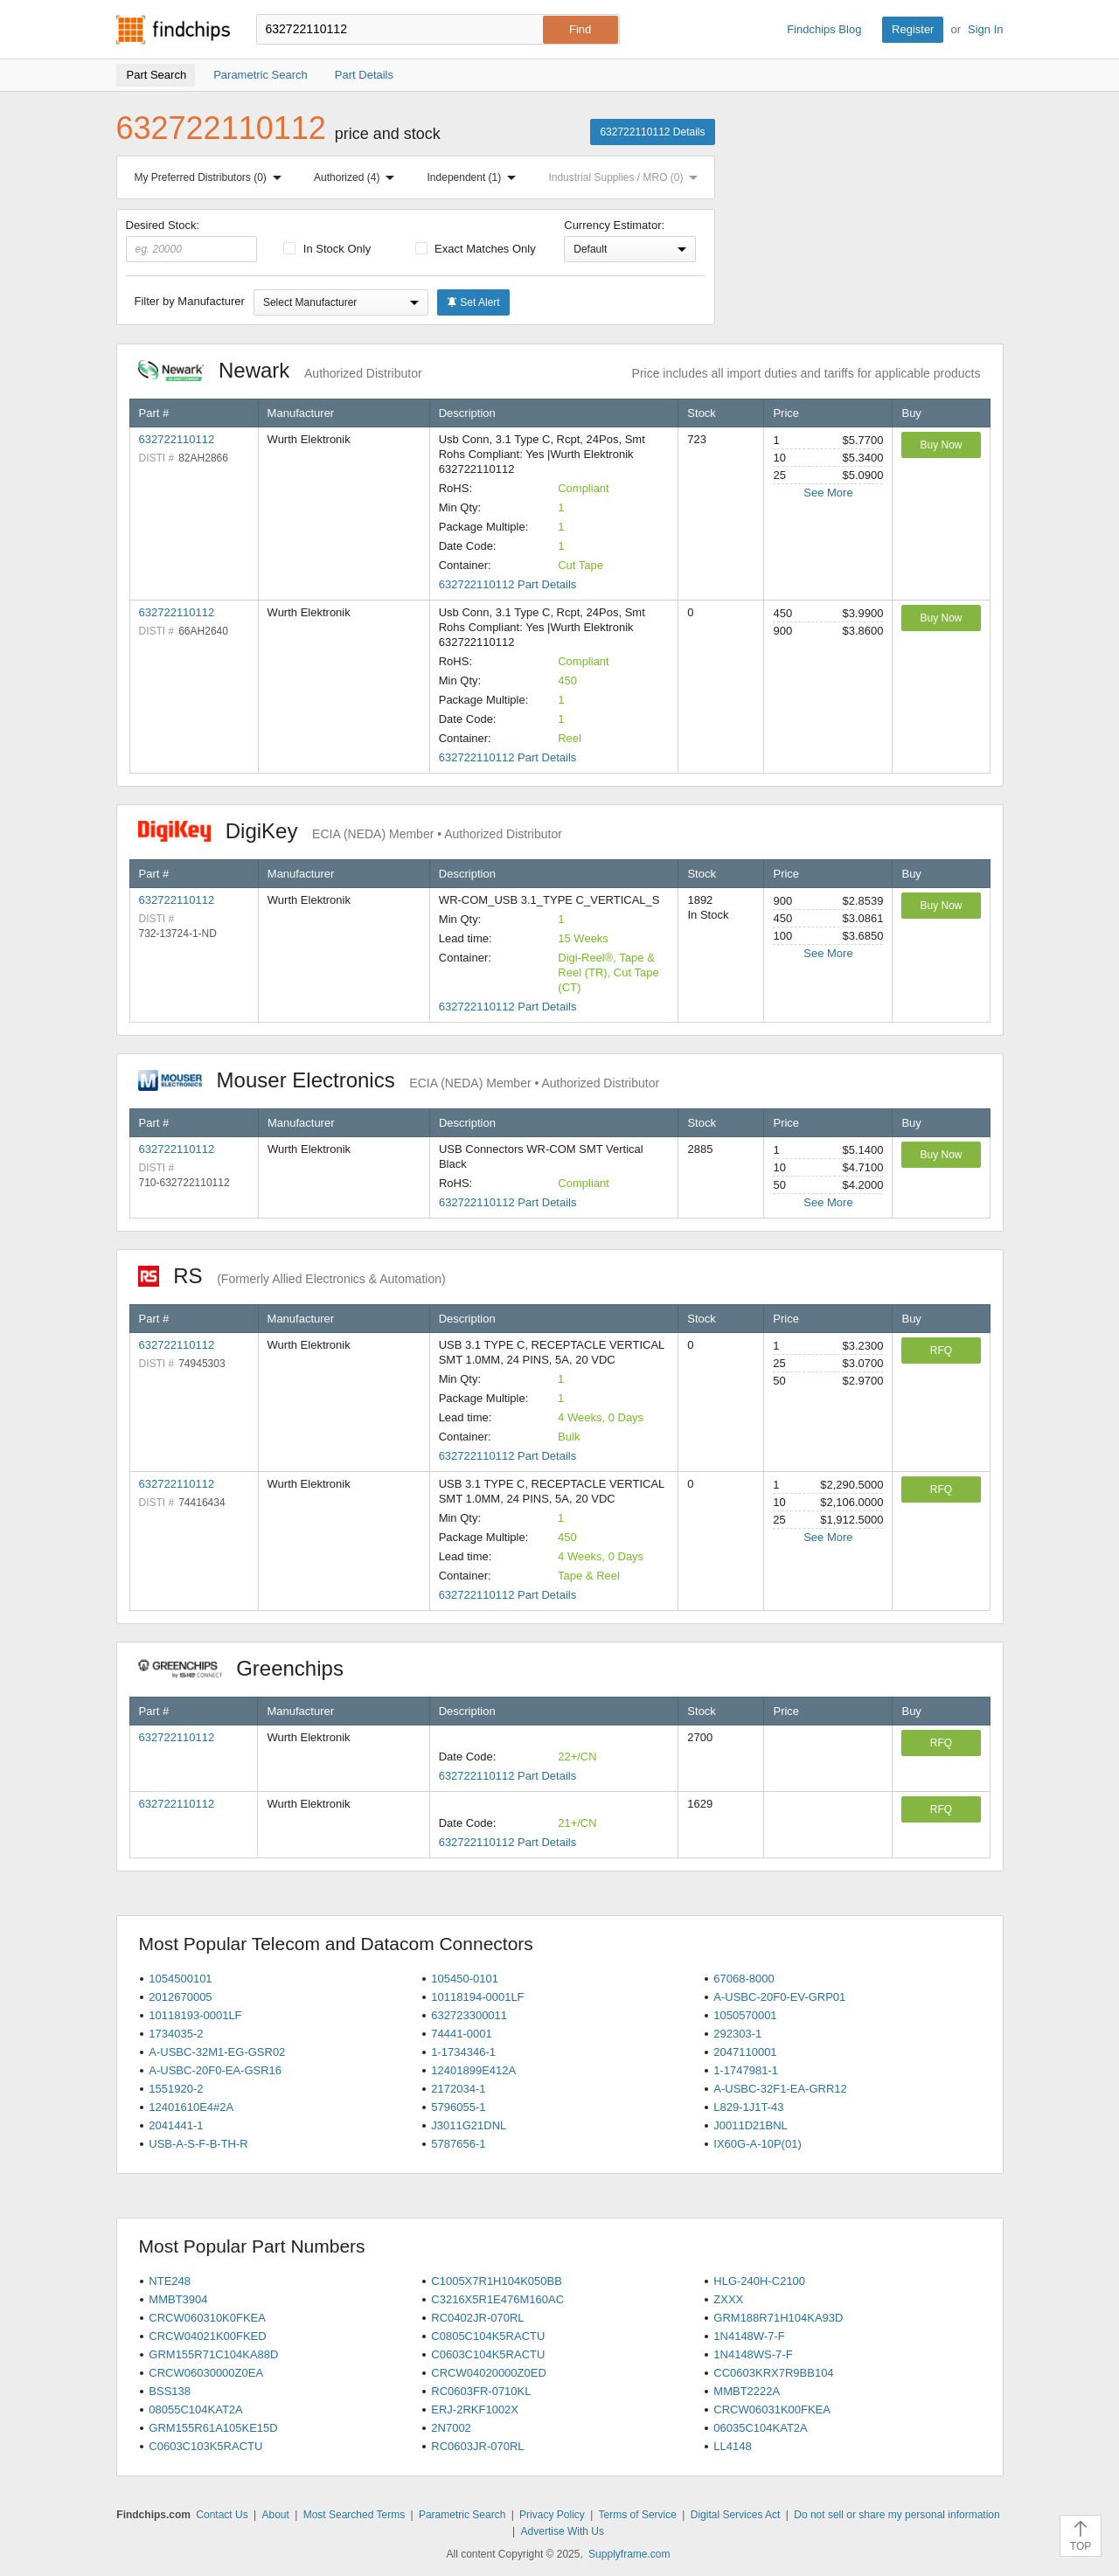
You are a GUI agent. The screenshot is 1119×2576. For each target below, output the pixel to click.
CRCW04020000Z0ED (488, 2372)
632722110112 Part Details (508, 584)
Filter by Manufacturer (190, 301)
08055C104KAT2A (195, 2409)
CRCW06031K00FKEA (772, 2409)
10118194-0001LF (477, 1996)
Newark (280, 370)
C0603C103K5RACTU (205, 2446)
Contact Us (221, 2515)
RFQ (941, 1350)
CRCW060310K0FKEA (207, 2317)
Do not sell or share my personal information (896, 2515)
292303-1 (737, 2033)
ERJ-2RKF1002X (474, 2409)
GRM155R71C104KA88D (213, 2354)
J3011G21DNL (468, 2125)
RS (292, 1276)
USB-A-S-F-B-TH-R (198, 2143)
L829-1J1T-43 (748, 2107)
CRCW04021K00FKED (207, 2336)
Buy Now (941, 445)
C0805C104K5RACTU (488, 2336)
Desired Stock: (192, 240)
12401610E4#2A (191, 2107)
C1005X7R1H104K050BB (496, 2281)
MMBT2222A (746, 2391)
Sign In (985, 29)
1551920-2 (176, 2088)
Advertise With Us (562, 2531)
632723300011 (469, 2015)
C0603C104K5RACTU (488, 2354)
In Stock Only (327, 248)
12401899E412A (473, 2070)
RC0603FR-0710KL (481, 2391)
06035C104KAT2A (760, 2427)
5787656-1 (458, 2143)
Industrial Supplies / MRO (626, 177)
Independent (475, 177)
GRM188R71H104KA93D (778, 2317)
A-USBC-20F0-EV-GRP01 (779, 1996)
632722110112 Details (652, 132)
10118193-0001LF (195, 2015)
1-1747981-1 (745, 2070)
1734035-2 (176, 2033)
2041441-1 (176, 2125)
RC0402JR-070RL (477, 2317)
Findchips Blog (824, 29)
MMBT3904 (178, 2299)
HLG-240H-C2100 (759, 2281)
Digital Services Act (736, 2515)
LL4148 (732, 2446)
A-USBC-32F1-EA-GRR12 (779, 2088)
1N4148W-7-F (748, 2336)
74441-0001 (461, 2033)
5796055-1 (458, 2107)
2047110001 (744, 2052)
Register (913, 29)
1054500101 (180, 1978)
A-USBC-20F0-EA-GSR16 (215, 2070)
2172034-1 (458, 2088)
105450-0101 (464, 1978)
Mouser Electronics (399, 1080)
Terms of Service (638, 2515)
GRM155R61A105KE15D (213, 2427)
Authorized (357, 177)
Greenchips (250, 1668)
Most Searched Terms (354, 2515)
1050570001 (744, 2015)
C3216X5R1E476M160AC (497, 2299)
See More (827, 492)
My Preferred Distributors (211, 177)
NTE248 (170, 2281)
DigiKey (350, 831)
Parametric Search (462, 2515)
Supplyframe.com (629, 2554)
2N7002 (451, 2427)
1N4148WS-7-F (752, 2354)
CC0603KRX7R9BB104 (773, 2372)
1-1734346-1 (463, 2052)
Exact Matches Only (475, 248)
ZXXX (728, 2299)
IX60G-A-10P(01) (757, 2143)
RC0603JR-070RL (477, 2446)
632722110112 (177, 439)
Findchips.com (173, 30)
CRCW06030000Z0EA (206, 2372)
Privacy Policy (552, 2515)
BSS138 (170, 2391)
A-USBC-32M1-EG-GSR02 (217, 2052)
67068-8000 (743, 1978)
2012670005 (180, 1996)
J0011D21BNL (750, 2125)
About (274, 2515)
